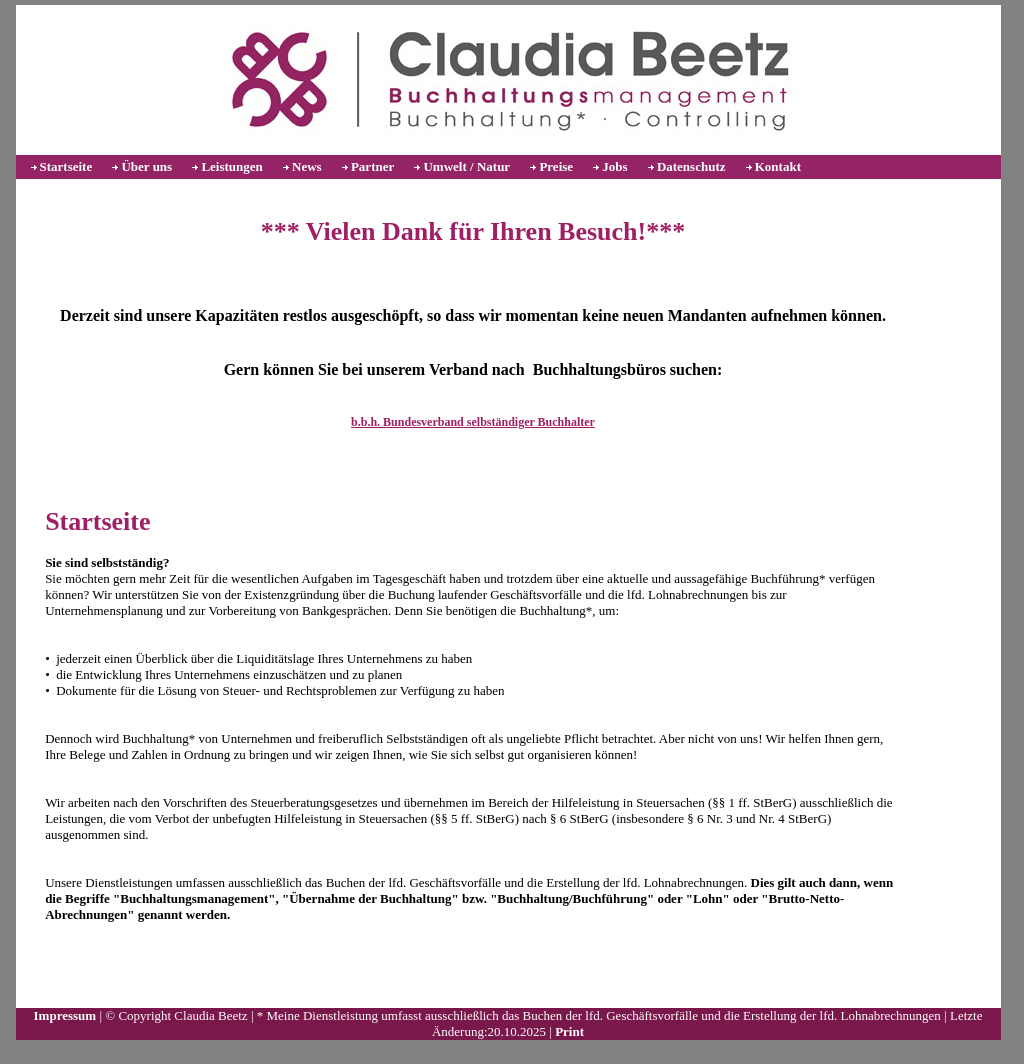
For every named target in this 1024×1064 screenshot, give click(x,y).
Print (569, 1031)
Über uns (146, 166)
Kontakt (778, 166)
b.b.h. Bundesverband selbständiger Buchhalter (473, 422)
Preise (556, 166)
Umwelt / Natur (466, 166)
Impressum (65, 1015)
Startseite (66, 166)
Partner (372, 166)
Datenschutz (691, 166)
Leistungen (231, 166)
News (307, 166)
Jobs (614, 166)
